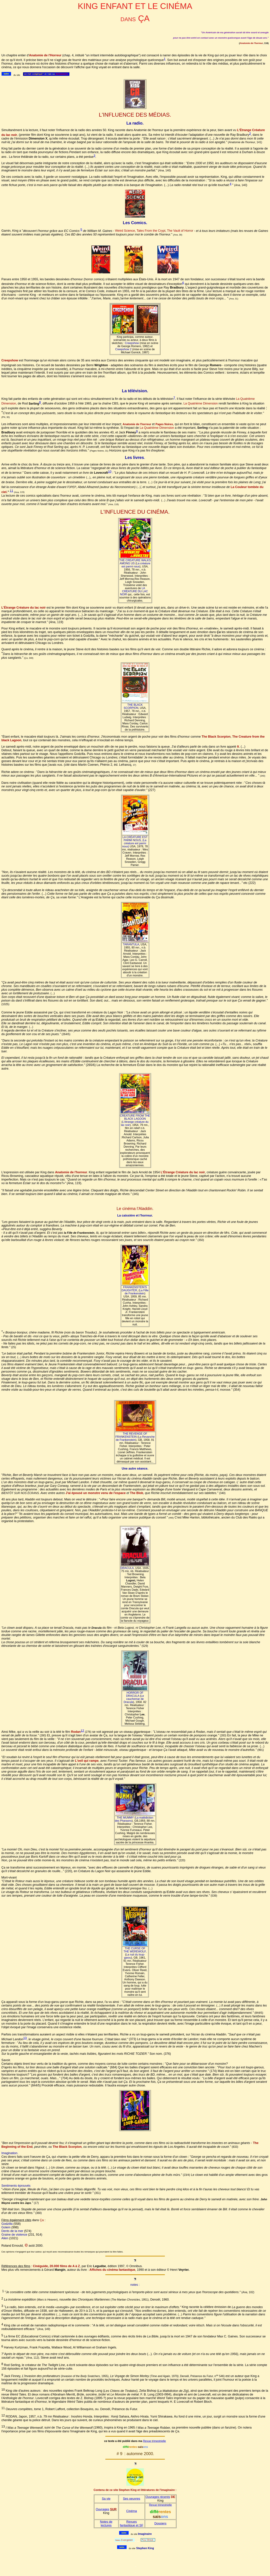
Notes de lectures (106, 2523)
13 (25, 2038)
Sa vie (106, 2498)
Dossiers (160, 2523)
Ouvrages (102, 2509)
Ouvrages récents (158, 2497)
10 (109, 471)
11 (11, 490)
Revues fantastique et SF (131, 2523)
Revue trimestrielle (154, 2441)
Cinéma (131, 2511)
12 (82, 1730)
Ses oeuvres (131, 2498)
